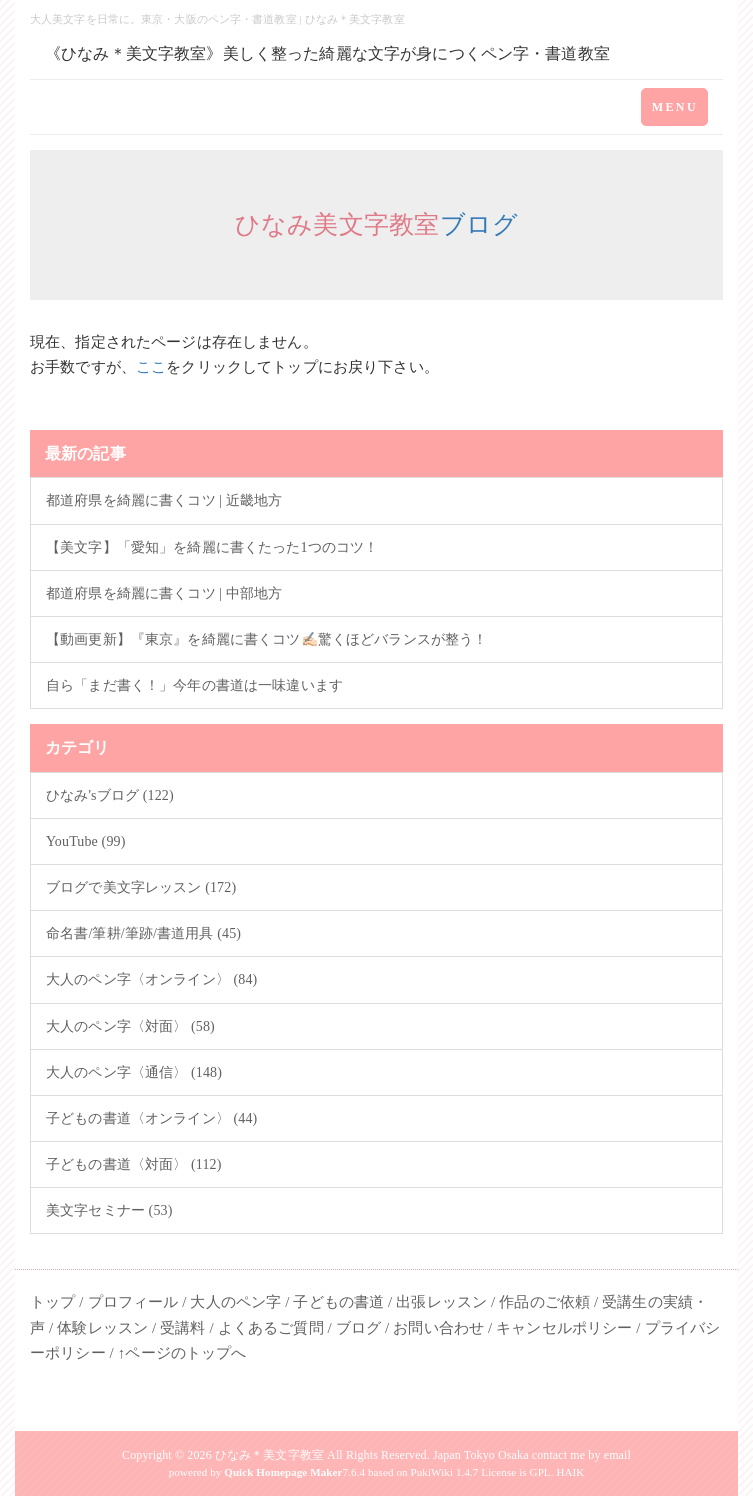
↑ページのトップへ (182, 1353)
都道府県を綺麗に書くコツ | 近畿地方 (164, 500)
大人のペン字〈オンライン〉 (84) (151, 979)
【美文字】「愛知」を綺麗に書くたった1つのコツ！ (212, 547)
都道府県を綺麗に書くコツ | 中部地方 (164, 593)
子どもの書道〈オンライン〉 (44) (151, 1118)
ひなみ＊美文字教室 (269, 1455)
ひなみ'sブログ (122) (110, 795)
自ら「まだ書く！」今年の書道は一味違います (194, 685)
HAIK (570, 1472)
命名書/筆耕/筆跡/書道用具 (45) (143, 933)
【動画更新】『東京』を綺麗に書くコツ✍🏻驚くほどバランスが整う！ (266, 639)
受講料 (182, 1328)
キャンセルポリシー (564, 1328)
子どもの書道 (338, 1302)
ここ (151, 367)
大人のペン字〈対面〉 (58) (130, 1026)
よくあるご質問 (271, 1328)
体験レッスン (102, 1328)
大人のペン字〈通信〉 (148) (134, 1072)
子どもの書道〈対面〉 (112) (134, 1164)
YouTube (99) (86, 841)
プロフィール (133, 1302)
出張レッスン (441, 1302)
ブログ (479, 224)
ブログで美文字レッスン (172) (141, 887)
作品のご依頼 (544, 1302)
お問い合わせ (438, 1328)
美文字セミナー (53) (109, 1210)
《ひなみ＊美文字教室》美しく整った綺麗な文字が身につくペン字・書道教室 (327, 53)
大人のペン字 (235, 1302)
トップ (52, 1302)
